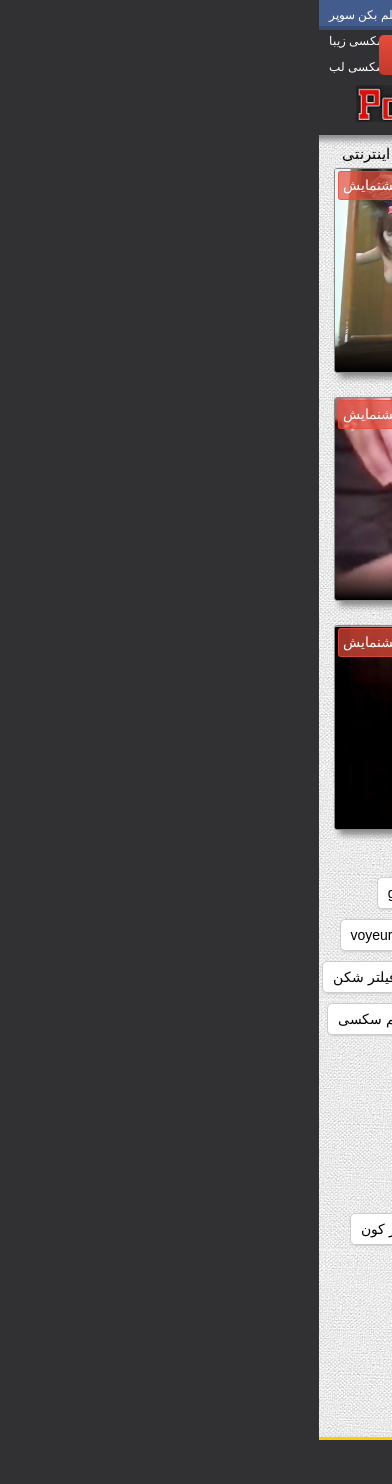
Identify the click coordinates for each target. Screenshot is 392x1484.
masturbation (238, 935)
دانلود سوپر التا (324, 1271)
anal (355, 893)
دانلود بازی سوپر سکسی (295, 1019)
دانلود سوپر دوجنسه (309, 1313)
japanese (339, 935)
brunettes (184, 893)
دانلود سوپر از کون (97, 1229)
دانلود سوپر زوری (316, 1355)
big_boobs (277, 893)
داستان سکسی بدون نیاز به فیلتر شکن (126, 977)
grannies (96, 893)
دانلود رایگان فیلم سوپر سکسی (275, 1187)
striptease (136, 935)
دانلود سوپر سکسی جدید (161, 1355)
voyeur (53, 935)
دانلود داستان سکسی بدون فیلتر (274, 1103)
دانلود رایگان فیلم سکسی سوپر (275, 1229)
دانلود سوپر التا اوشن (187, 1271)
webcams (338, 977)
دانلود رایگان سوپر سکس (293, 1145)
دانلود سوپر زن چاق (162, 1313)
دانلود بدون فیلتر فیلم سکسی (105, 1019)
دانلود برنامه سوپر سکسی (290, 1061)
